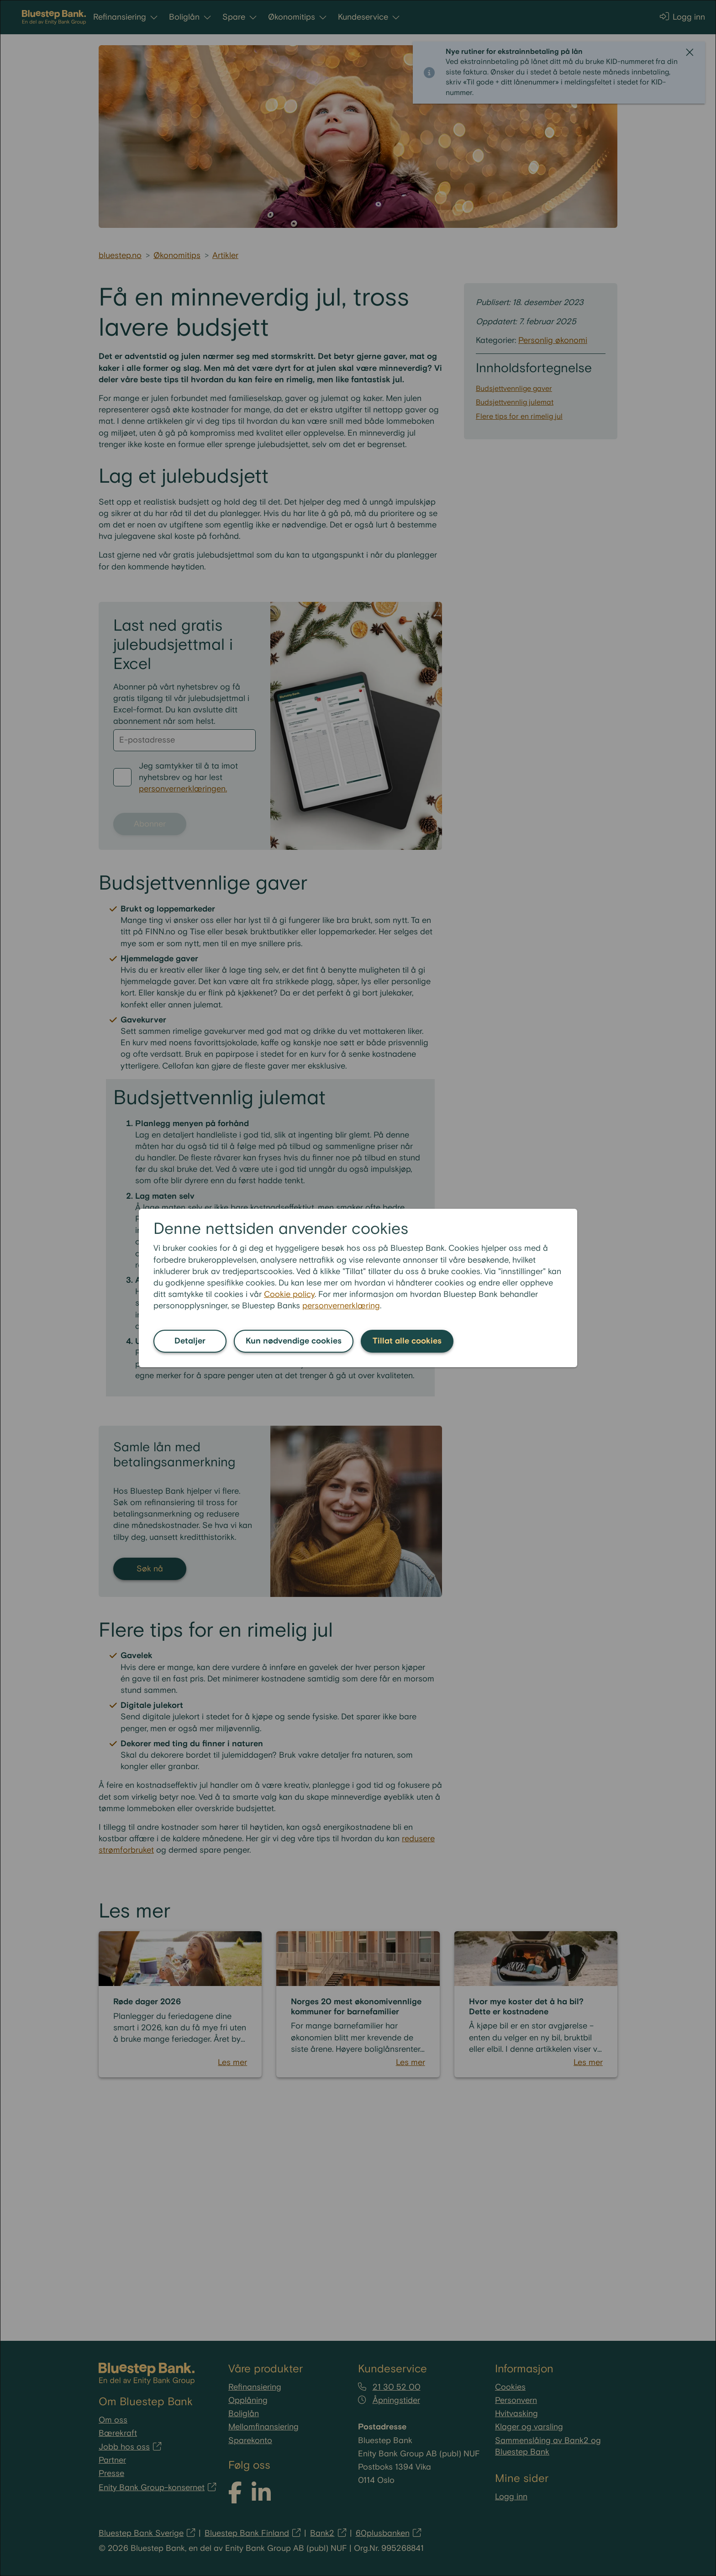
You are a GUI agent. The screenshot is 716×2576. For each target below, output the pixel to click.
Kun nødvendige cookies (294, 1341)
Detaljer (189, 1341)
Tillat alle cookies (407, 1341)
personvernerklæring (341, 1306)
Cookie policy (289, 1294)
